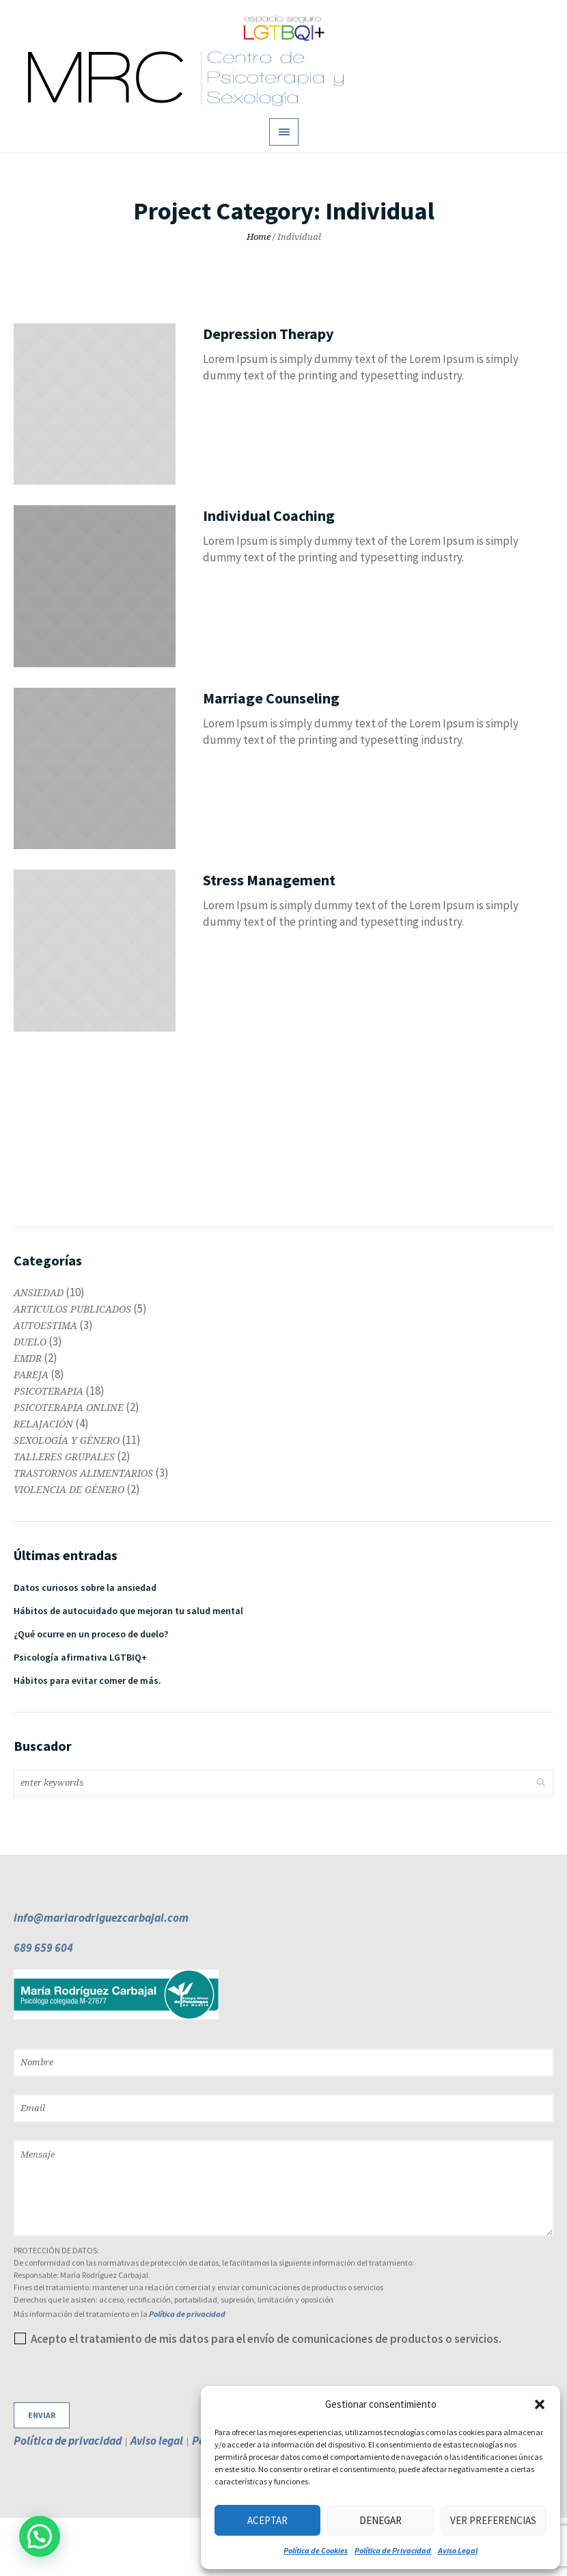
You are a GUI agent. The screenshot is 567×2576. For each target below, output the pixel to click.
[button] (540, 2404)
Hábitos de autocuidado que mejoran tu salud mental (128, 1611)
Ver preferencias (493, 2520)
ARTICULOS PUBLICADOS (72, 1309)
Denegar (380, 2520)
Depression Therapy (268, 333)
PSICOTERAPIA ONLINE (69, 1407)
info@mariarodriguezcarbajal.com (101, 1917)
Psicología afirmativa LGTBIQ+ (80, 1657)
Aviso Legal (458, 2550)
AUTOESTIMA (45, 1325)
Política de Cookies (316, 2550)
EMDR (28, 1358)
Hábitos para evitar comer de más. (87, 1680)
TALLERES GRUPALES (64, 1456)
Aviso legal (156, 2440)
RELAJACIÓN (43, 1424)
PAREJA (31, 1374)
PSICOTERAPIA (48, 1391)
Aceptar (267, 2520)
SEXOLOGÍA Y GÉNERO (67, 1440)
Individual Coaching (269, 515)
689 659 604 (43, 1947)
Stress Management (269, 879)
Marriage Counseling (271, 698)
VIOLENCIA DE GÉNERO (69, 1489)
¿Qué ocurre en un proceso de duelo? (91, 1634)
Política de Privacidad (393, 2550)
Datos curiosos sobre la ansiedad (85, 1587)
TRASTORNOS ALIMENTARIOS (83, 1473)
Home (259, 237)
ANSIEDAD (39, 1292)
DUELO (30, 1342)
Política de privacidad (187, 2314)
